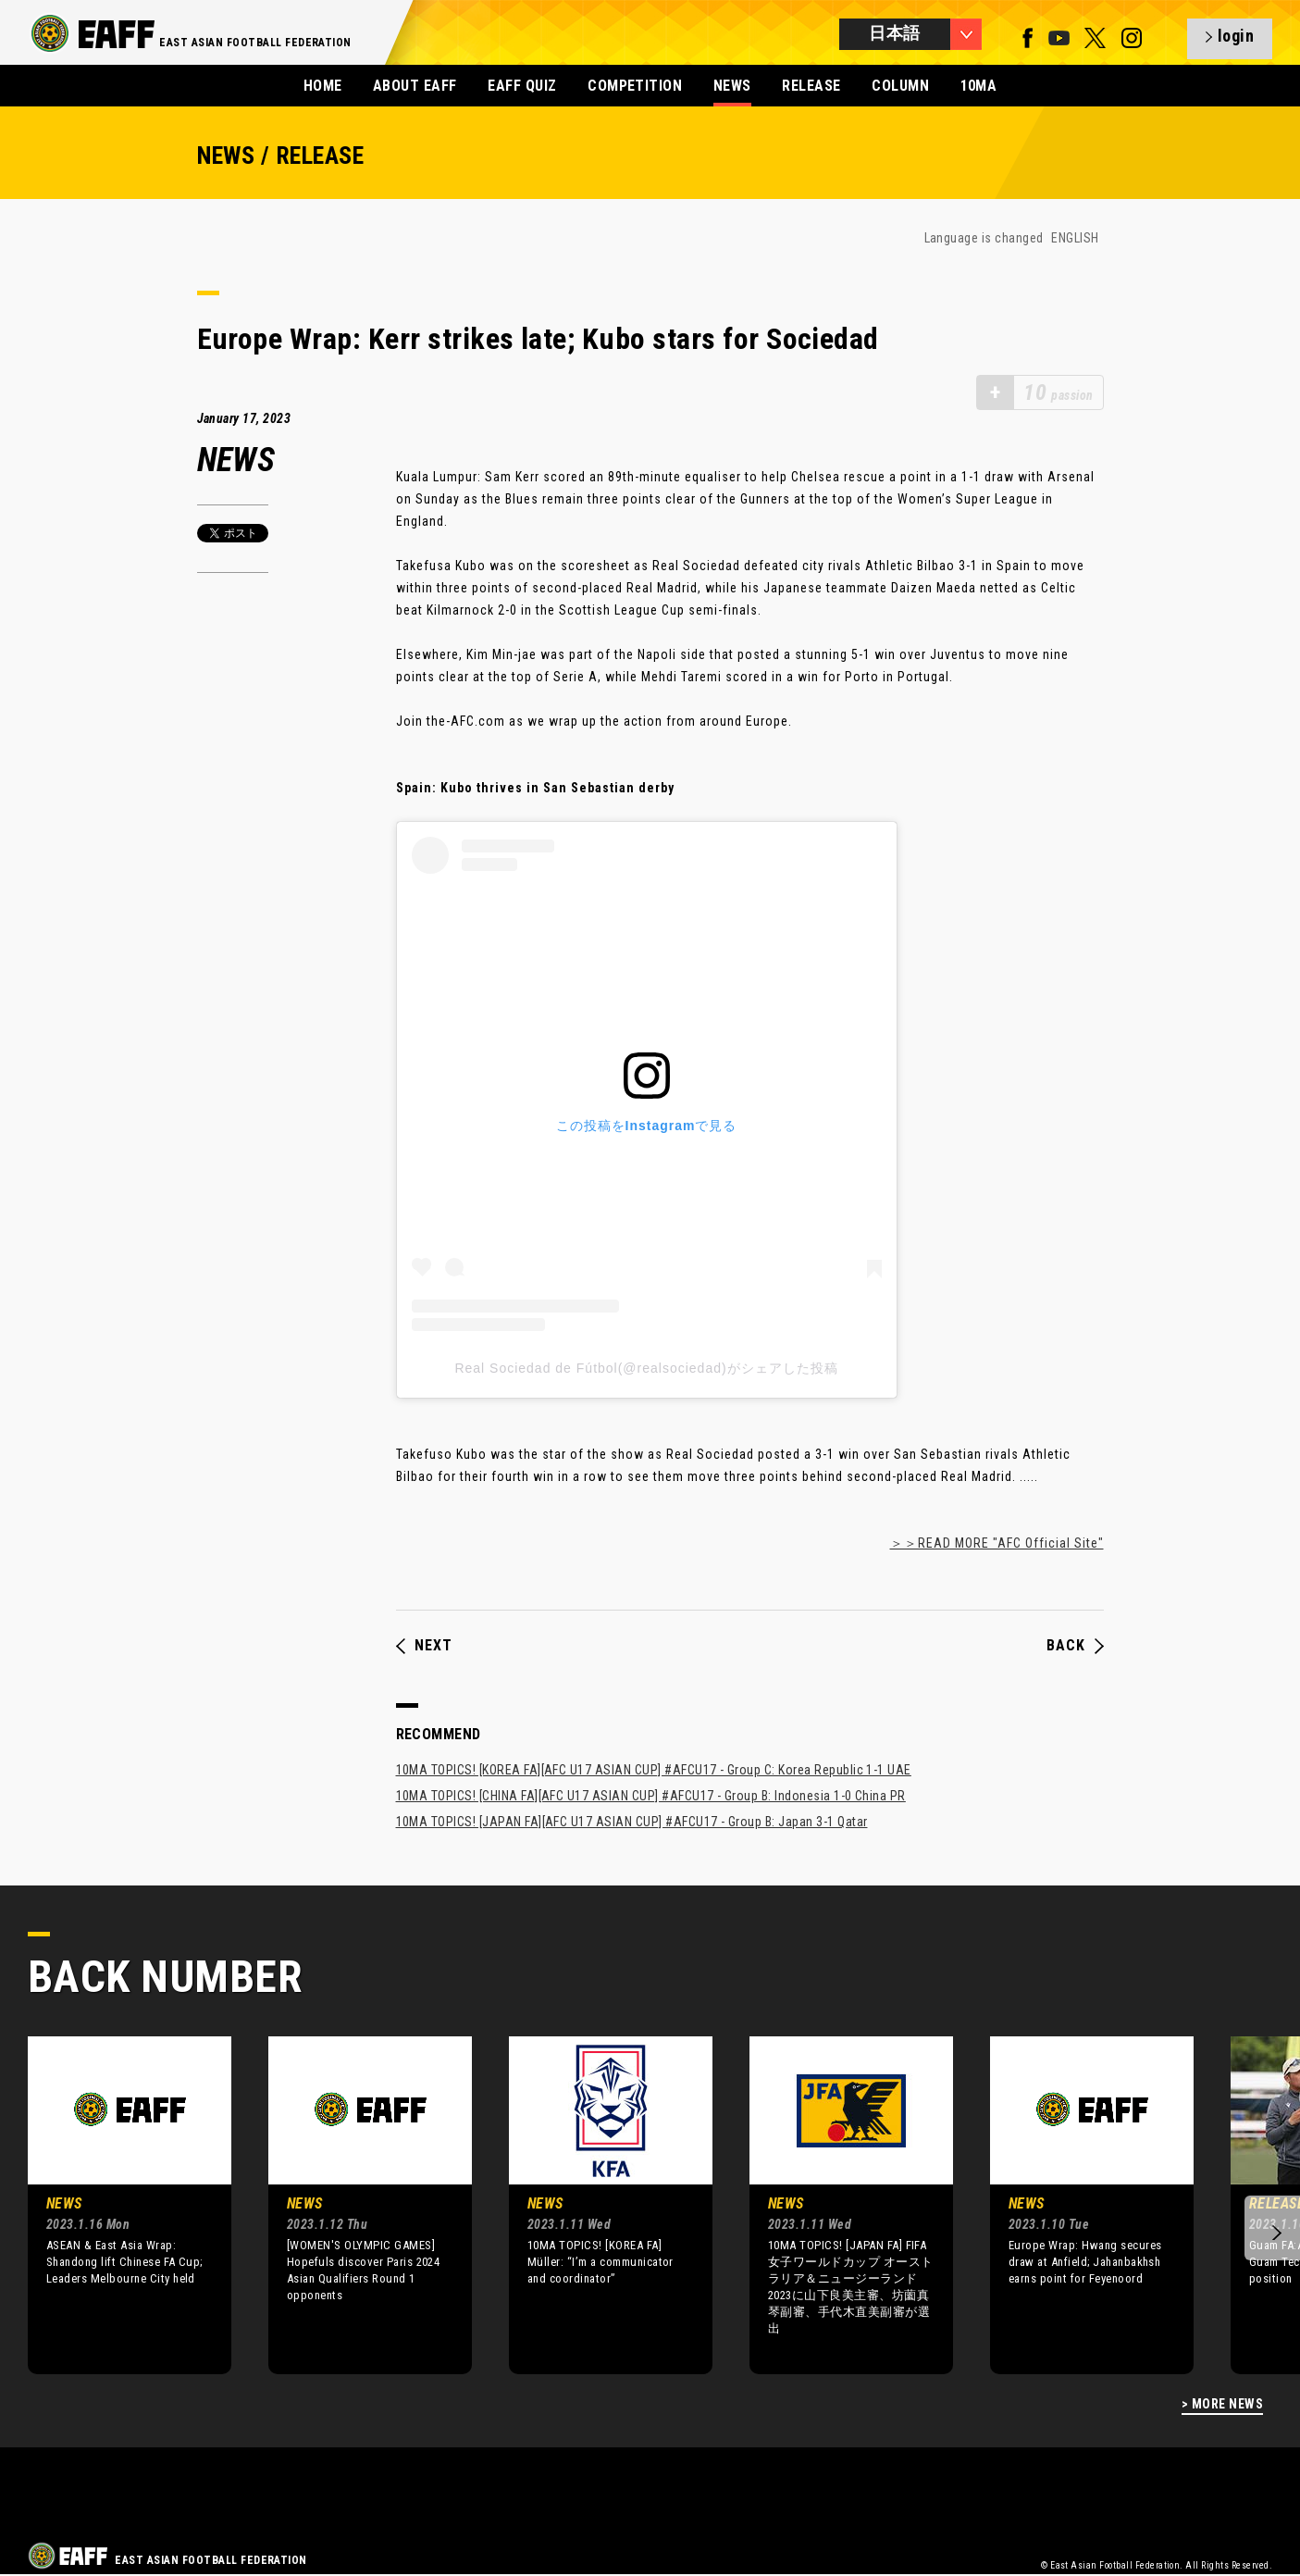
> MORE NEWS (1222, 2404)
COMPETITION (635, 85)
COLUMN (900, 85)
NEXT (424, 1645)
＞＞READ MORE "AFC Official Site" (997, 1543)
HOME (322, 85)
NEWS (732, 85)
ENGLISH (1074, 237)
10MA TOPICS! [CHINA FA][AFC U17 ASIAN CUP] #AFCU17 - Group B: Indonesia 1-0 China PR (651, 1795)
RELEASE (811, 85)
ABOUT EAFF (415, 85)
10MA (978, 85)
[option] (115, 2205)
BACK (1075, 1645)
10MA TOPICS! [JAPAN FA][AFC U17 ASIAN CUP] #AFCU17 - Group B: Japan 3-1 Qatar (632, 1821)
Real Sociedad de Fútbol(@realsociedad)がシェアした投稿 (645, 1368)
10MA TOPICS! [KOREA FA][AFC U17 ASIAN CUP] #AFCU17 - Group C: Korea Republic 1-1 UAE (653, 1769)
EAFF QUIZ (522, 85)
